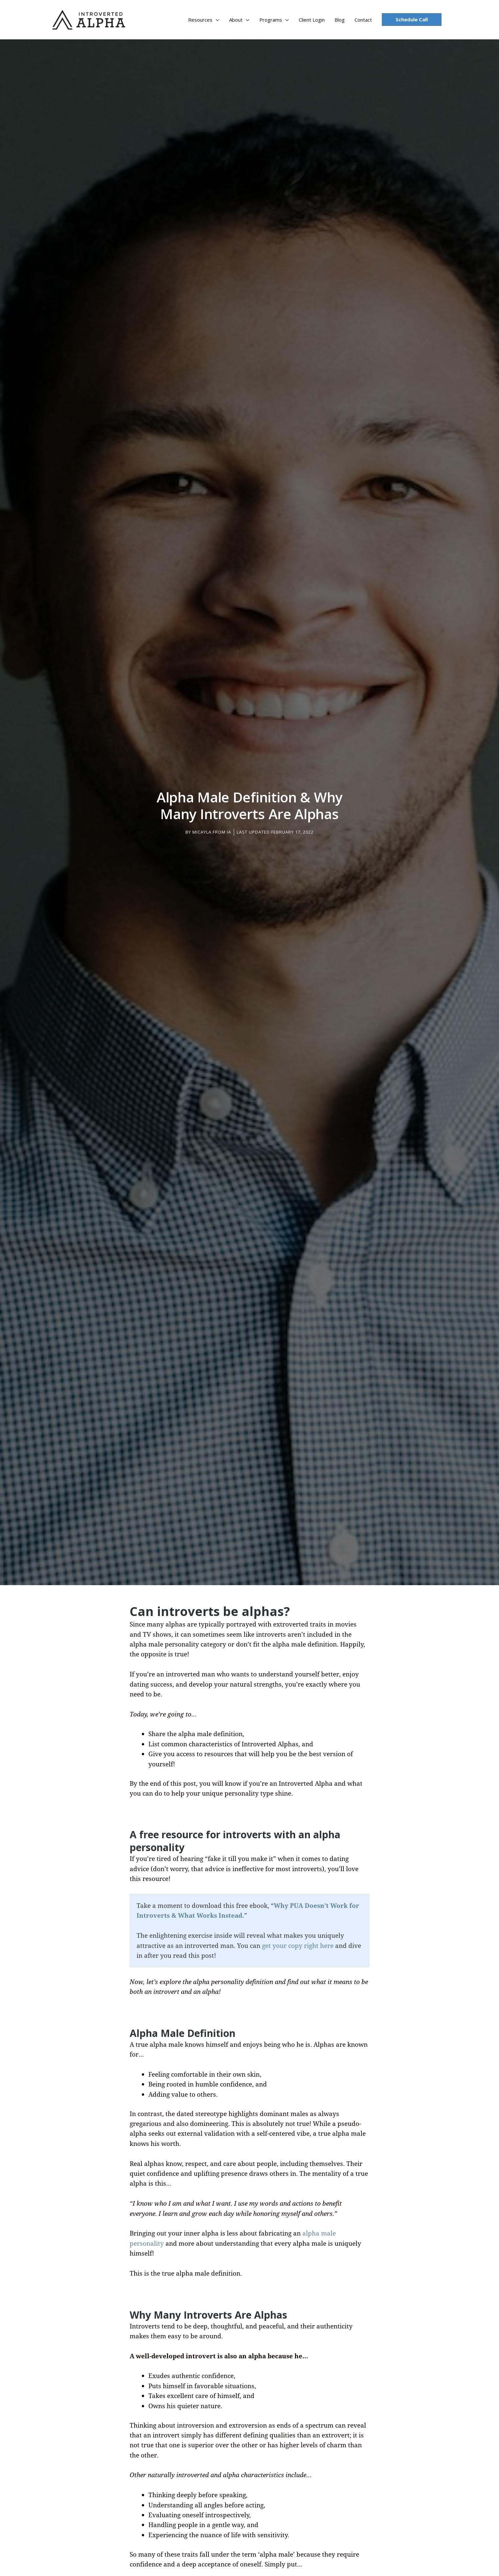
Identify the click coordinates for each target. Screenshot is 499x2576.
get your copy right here (298, 1941)
